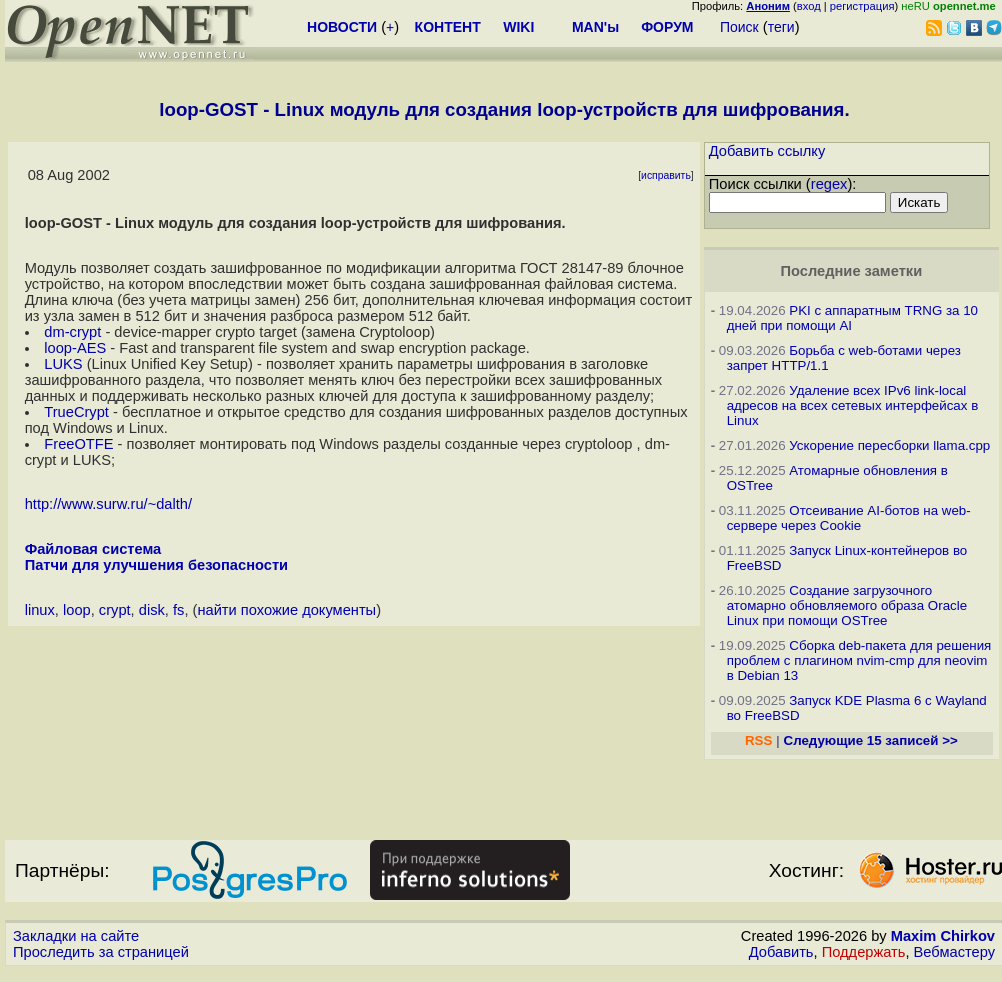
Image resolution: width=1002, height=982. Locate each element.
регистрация (862, 6)
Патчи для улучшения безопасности (156, 565)
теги (781, 27)
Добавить (781, 952)
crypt (115, 610)
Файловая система (93, 549)
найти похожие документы (286, 610)
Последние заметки (852, 271)
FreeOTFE (78, 444)
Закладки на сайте (76, 936)
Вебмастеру (954, 952)
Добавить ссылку (767, 151)
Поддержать (864, 952)
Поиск (739, 27)
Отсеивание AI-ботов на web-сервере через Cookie (849, 518)
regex (829, 184)
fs (178, 610)
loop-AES (75, 348)
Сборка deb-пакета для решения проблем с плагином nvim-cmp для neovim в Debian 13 (859, 660)
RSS (758, 740)
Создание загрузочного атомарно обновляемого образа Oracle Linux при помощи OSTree (847, 605)
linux (40, 610)
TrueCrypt (76, 412)
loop (77, 610)
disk (152, 610)
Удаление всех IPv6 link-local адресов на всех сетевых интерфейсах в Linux (853, 405)
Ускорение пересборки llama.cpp (889, 445)
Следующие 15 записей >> (871, 740)
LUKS (63, 364)
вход (809, 6)
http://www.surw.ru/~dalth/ (108, 504)
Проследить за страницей (101, 952)
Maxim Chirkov (943, 936)
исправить (666, 175)
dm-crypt (72, 332)
